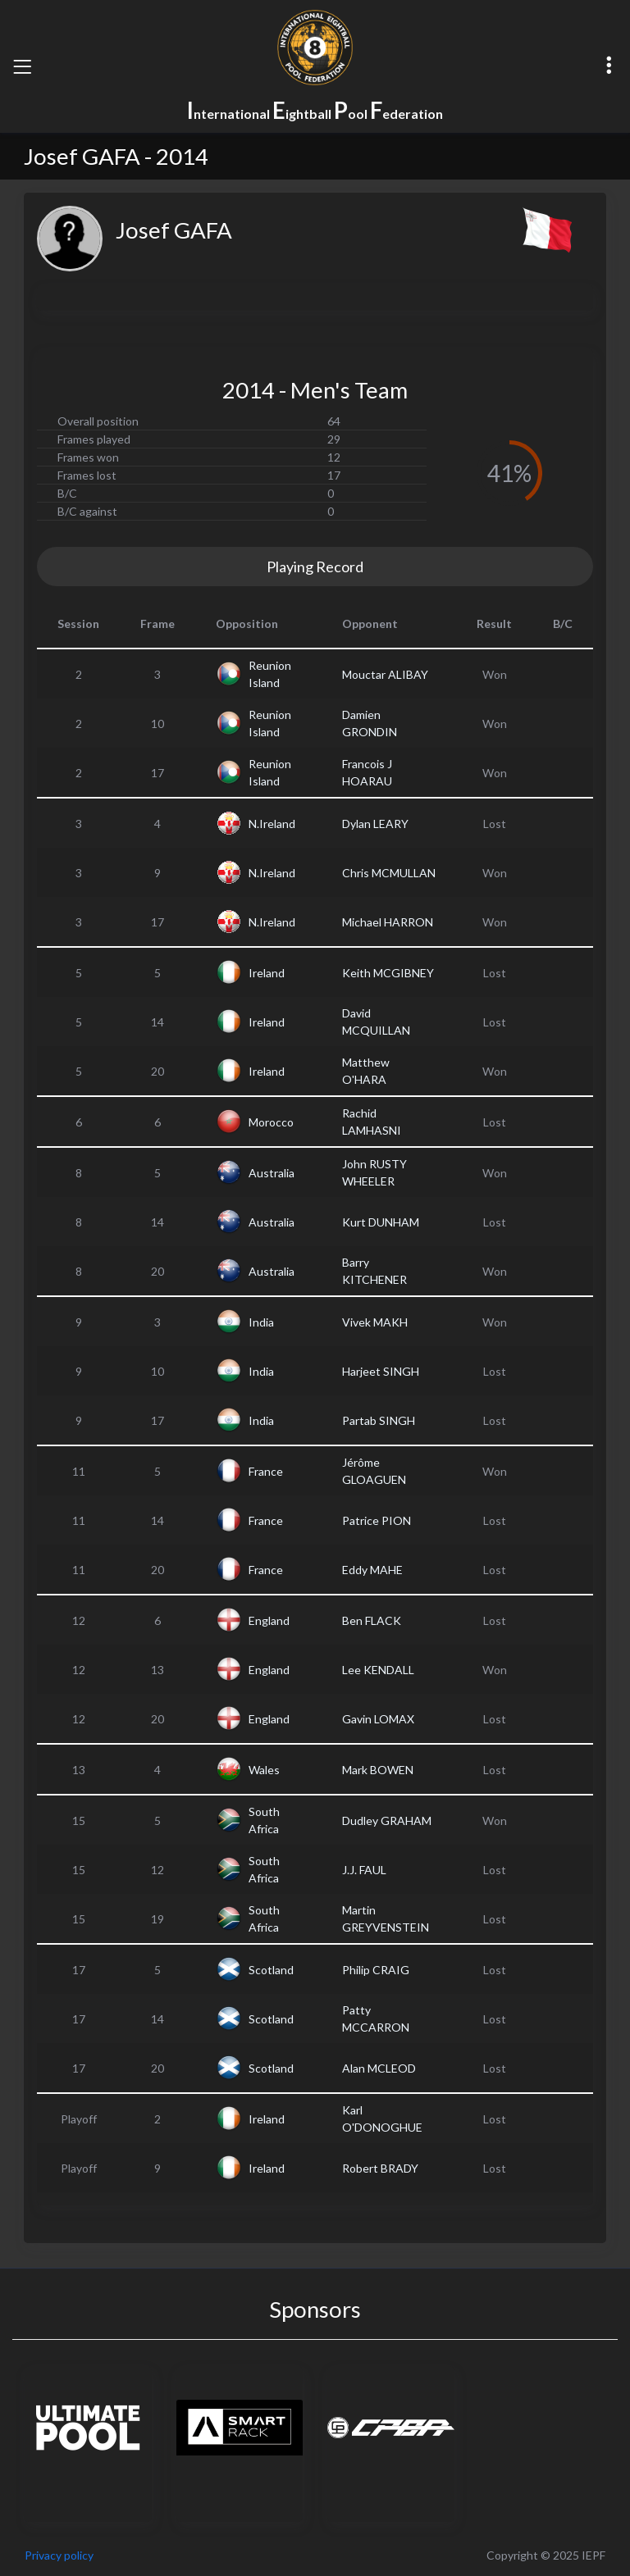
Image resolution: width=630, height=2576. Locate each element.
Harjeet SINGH (380, 1371)
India (261, 1322)
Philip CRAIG (375, 1970)
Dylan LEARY (375, 824)
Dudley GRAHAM (386, 1820)
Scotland (271, 1970)
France (266, 1471)
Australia (271, 1173)
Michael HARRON (387, 922)
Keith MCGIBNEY (388, 973)
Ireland (267, 973)
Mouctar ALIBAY (385, 674)
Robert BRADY (380, 2168)
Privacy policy (59, 2555)
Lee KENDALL (378, 1670)
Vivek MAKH (375, 1322)
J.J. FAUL (364, 1870)
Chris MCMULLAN (389, 873)
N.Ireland (272, 824)
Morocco (271, 1122)
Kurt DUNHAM (380, 1222)
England (269, 1620)
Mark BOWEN (377, 1770)
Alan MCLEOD (379, 2068)
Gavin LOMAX (378, 1719)
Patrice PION (376, 1520)
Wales (264, 1770)
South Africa (264, 1820)
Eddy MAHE (372, 1570)
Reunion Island (270, 674)
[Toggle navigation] (22, 66)
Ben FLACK (371, 1620)
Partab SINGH (378, 1420)
